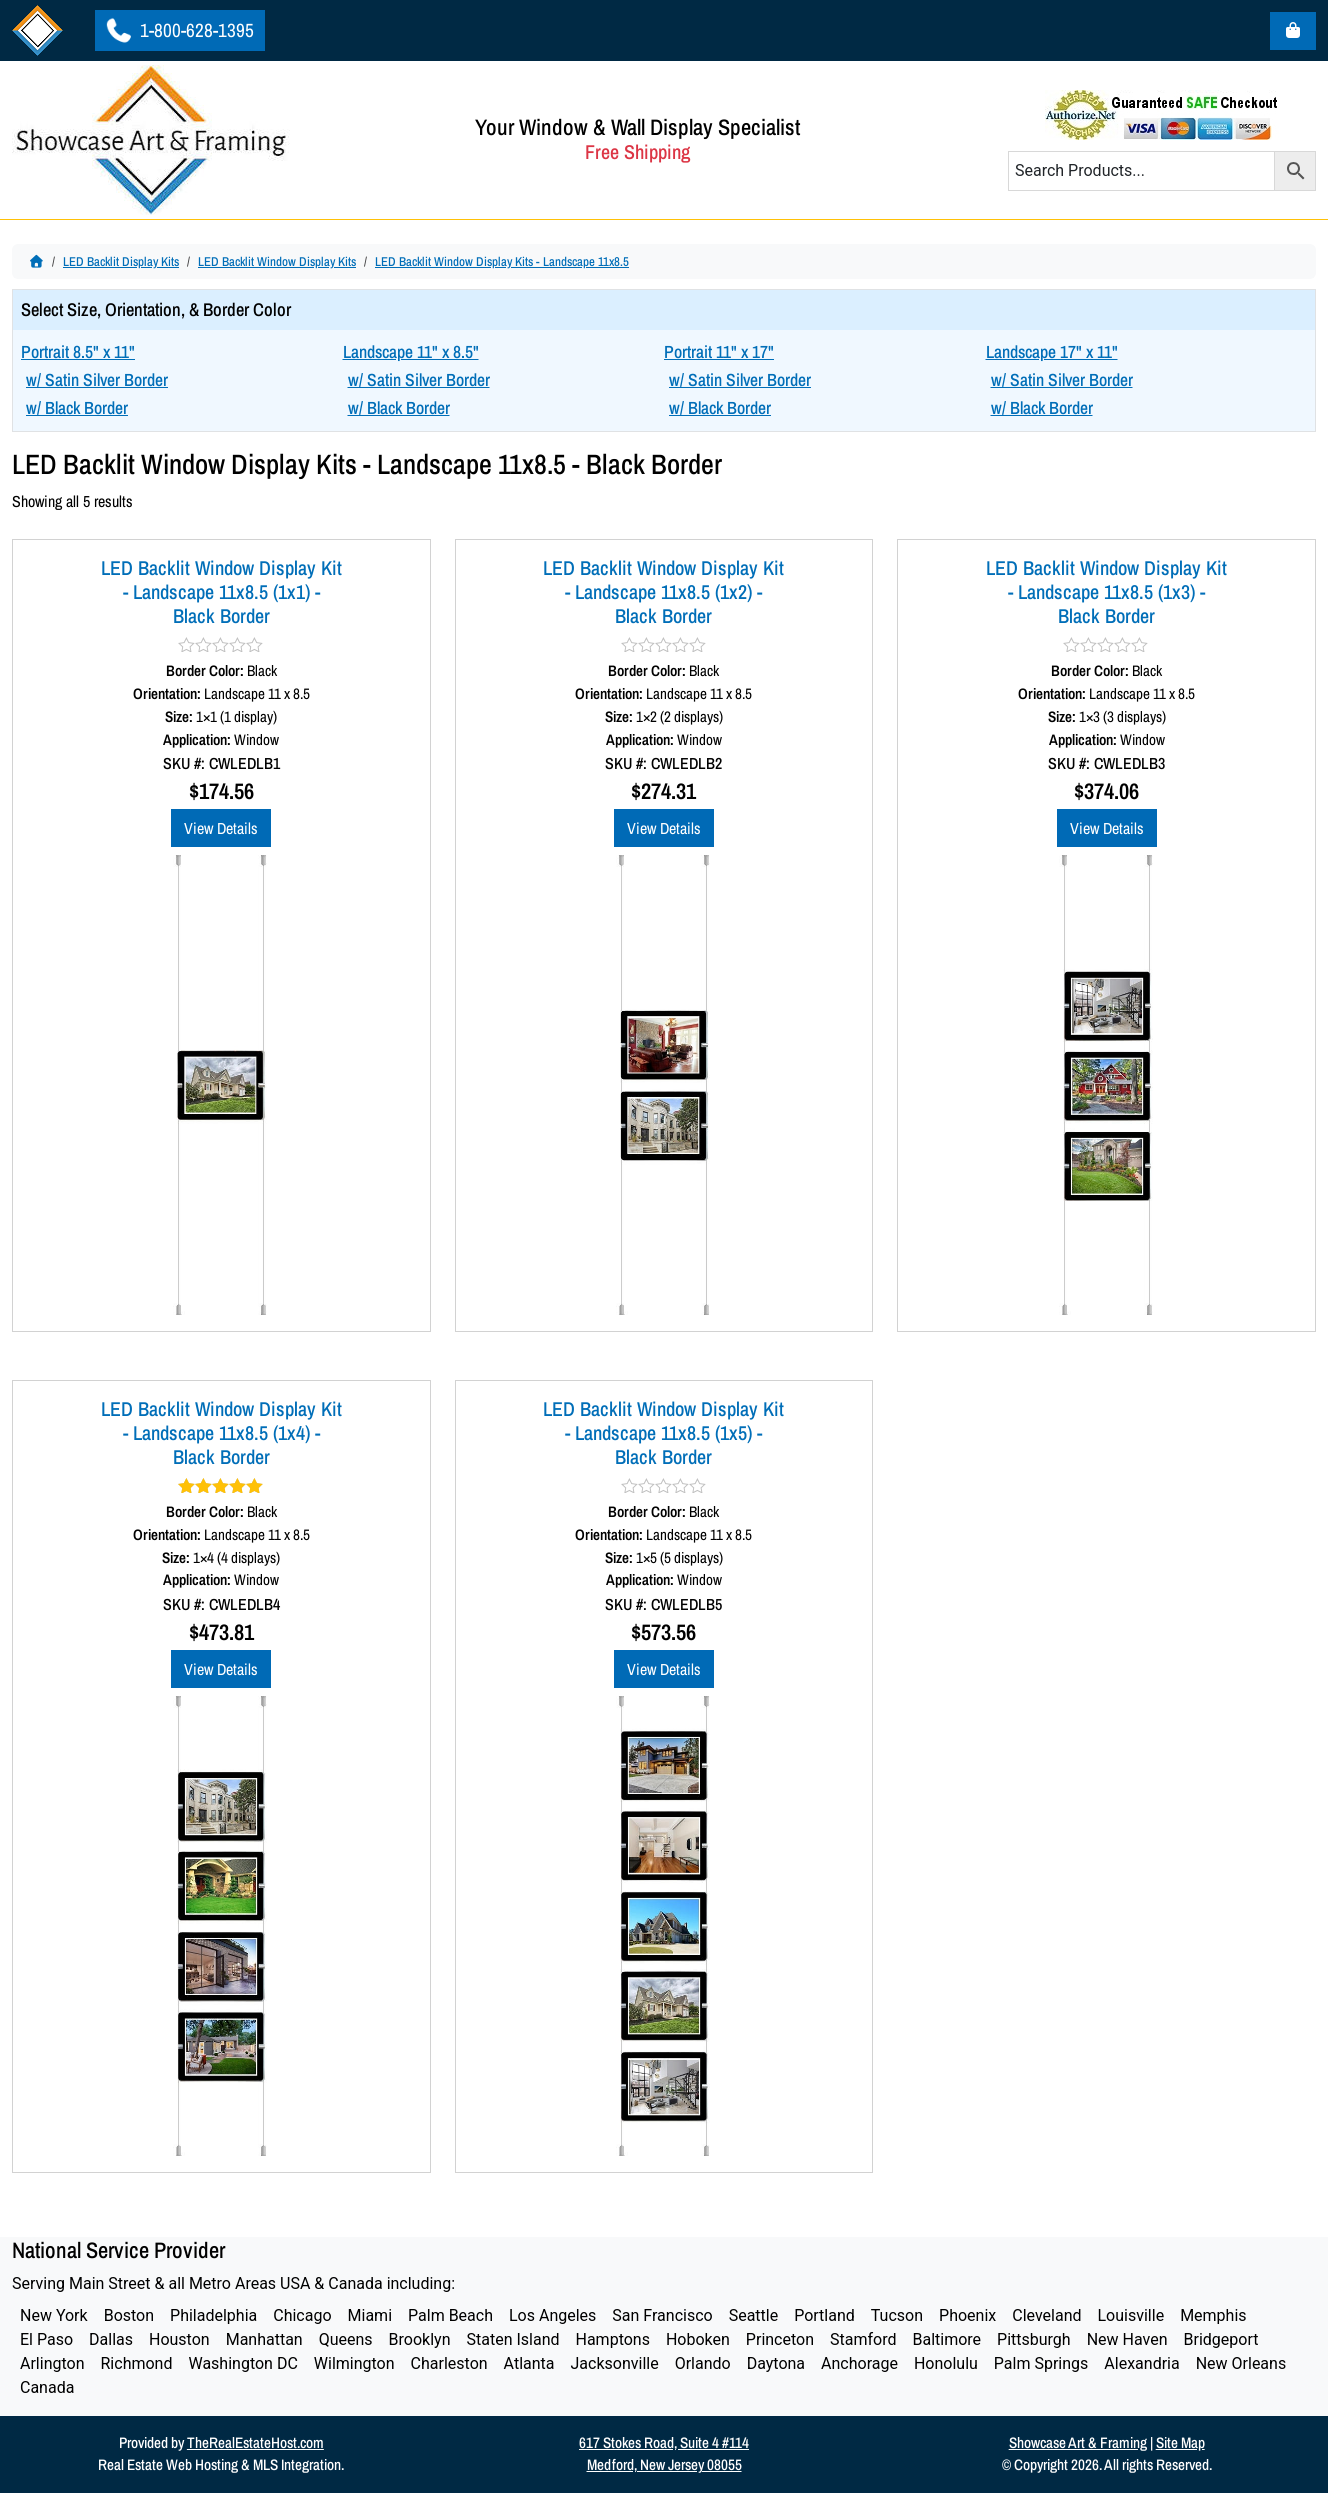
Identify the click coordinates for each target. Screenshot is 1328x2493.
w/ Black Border (77, 407)
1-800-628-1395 (178, 30)
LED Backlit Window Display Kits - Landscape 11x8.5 (502, 261)
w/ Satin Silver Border (97, 379)
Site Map (1180, 2442)
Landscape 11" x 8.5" (411, 351)
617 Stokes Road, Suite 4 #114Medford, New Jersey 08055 (664, 2454)
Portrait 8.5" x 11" (78, 351)
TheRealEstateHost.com (255, 2442)
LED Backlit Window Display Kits (277, 261)
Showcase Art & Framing (1078, 2442)
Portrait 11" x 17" (719, 351)
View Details (221, 828)
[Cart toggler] (1293, 31)
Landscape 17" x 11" (1052, 351)
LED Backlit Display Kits (121, 261)
